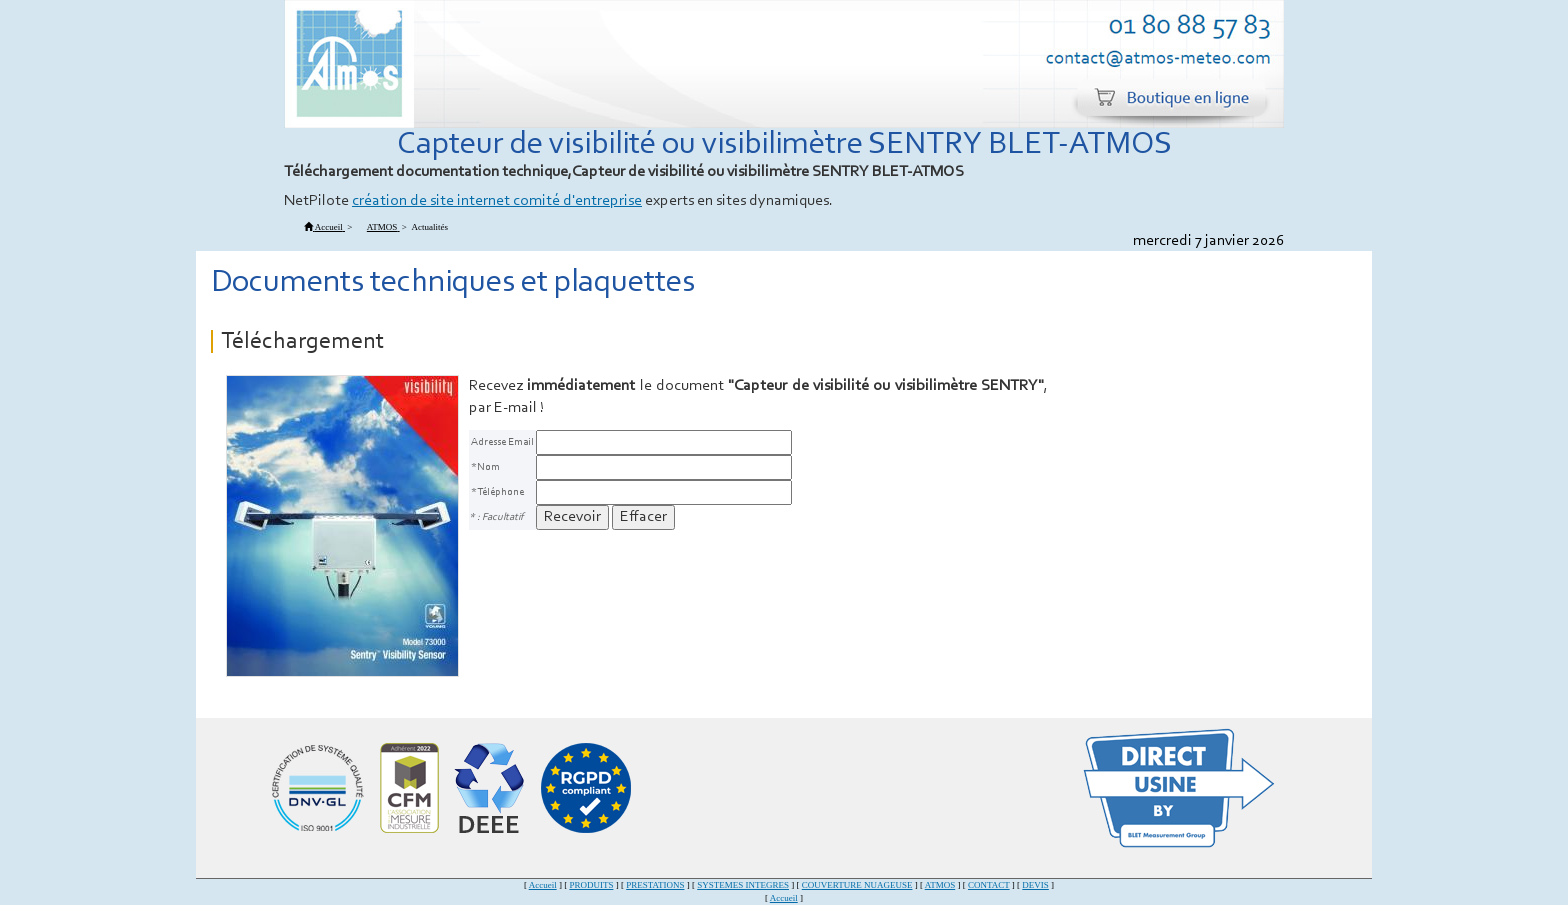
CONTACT (989, 885)
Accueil (543, 885)
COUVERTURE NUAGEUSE (857, 885)
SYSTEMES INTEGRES (743, 885)
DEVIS (1035, 885)
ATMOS (940, 885)
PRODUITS (591, 885)
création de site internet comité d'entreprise (497, 201)
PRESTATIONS (655, 885)
